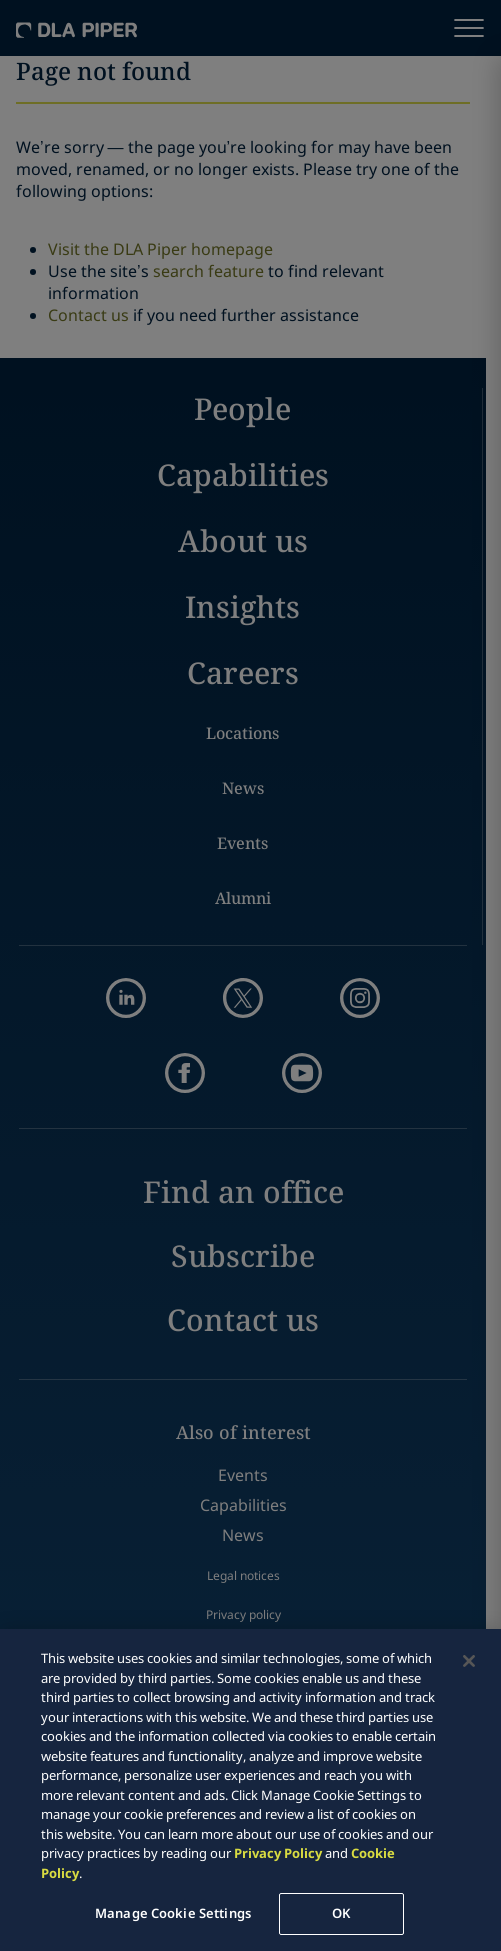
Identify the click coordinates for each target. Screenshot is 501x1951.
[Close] (469, 1661)
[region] (250, 1790)
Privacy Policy (278, 1853)
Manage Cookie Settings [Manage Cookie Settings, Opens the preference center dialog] (173, 1913)
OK (341, 1913)
